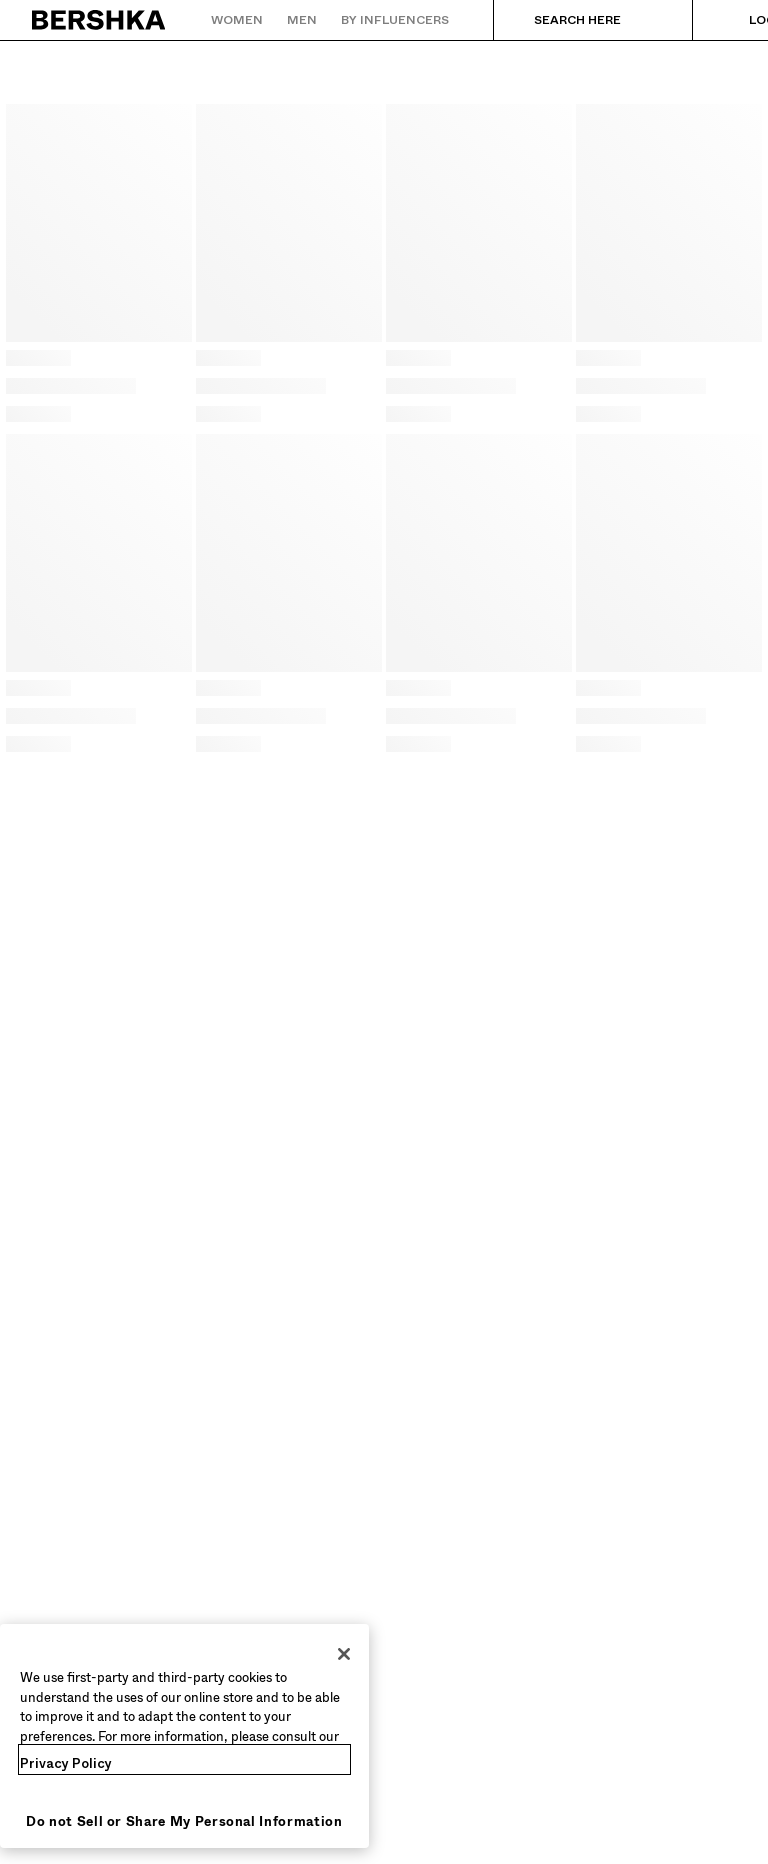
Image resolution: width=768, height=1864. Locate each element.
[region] (184, 1736)
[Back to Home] (99, 20)
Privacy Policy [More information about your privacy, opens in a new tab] (66, 1763)
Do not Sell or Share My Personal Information (184, 1821)
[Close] (344, 1654)
